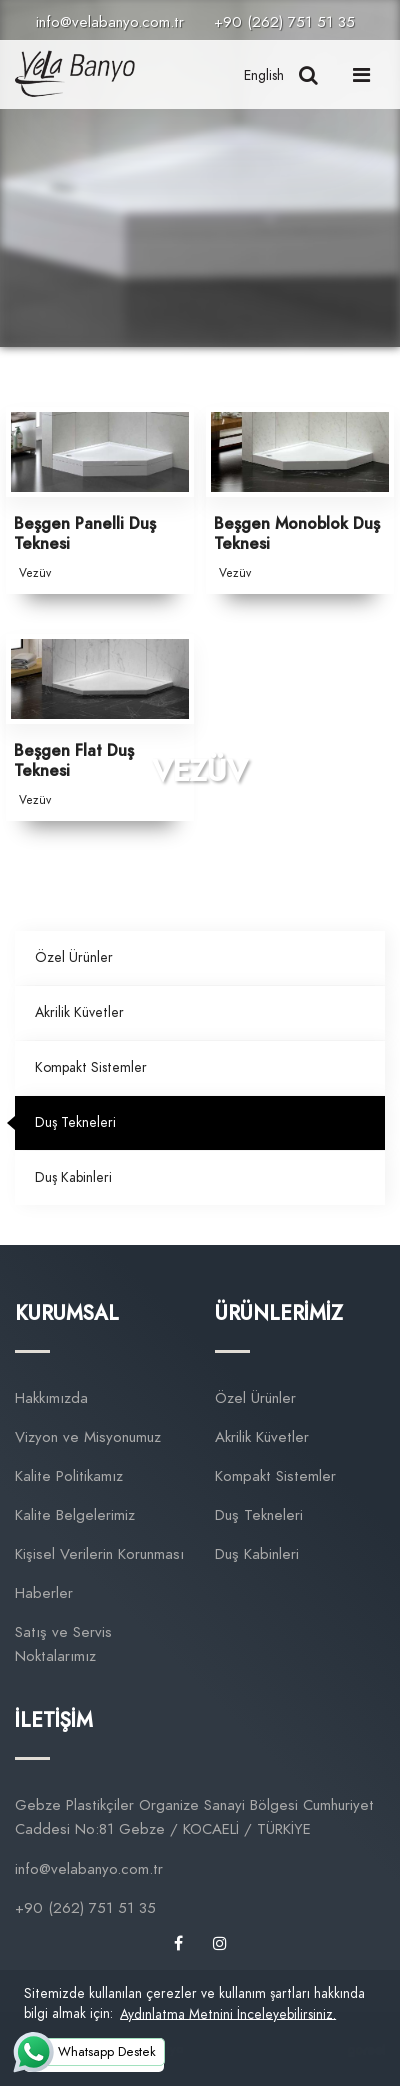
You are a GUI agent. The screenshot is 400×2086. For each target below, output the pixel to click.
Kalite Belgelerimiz (75, 1515)
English (264, 75)
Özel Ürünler (74, 957)
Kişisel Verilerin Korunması (99, 1554)
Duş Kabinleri (73, 1177)
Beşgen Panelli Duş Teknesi (85, 534)
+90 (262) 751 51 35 (284, 22)
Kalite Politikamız (69, 1476)
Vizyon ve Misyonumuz (88, 1437)
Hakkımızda (51, 1398)
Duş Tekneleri (75, 1122)
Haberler (44, 1593)
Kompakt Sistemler (91, 1067)
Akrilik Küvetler (79, 1012)
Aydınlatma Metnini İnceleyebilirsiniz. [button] (228, 2013)
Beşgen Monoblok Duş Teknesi (297, 534)
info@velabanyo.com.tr (110, 22)
